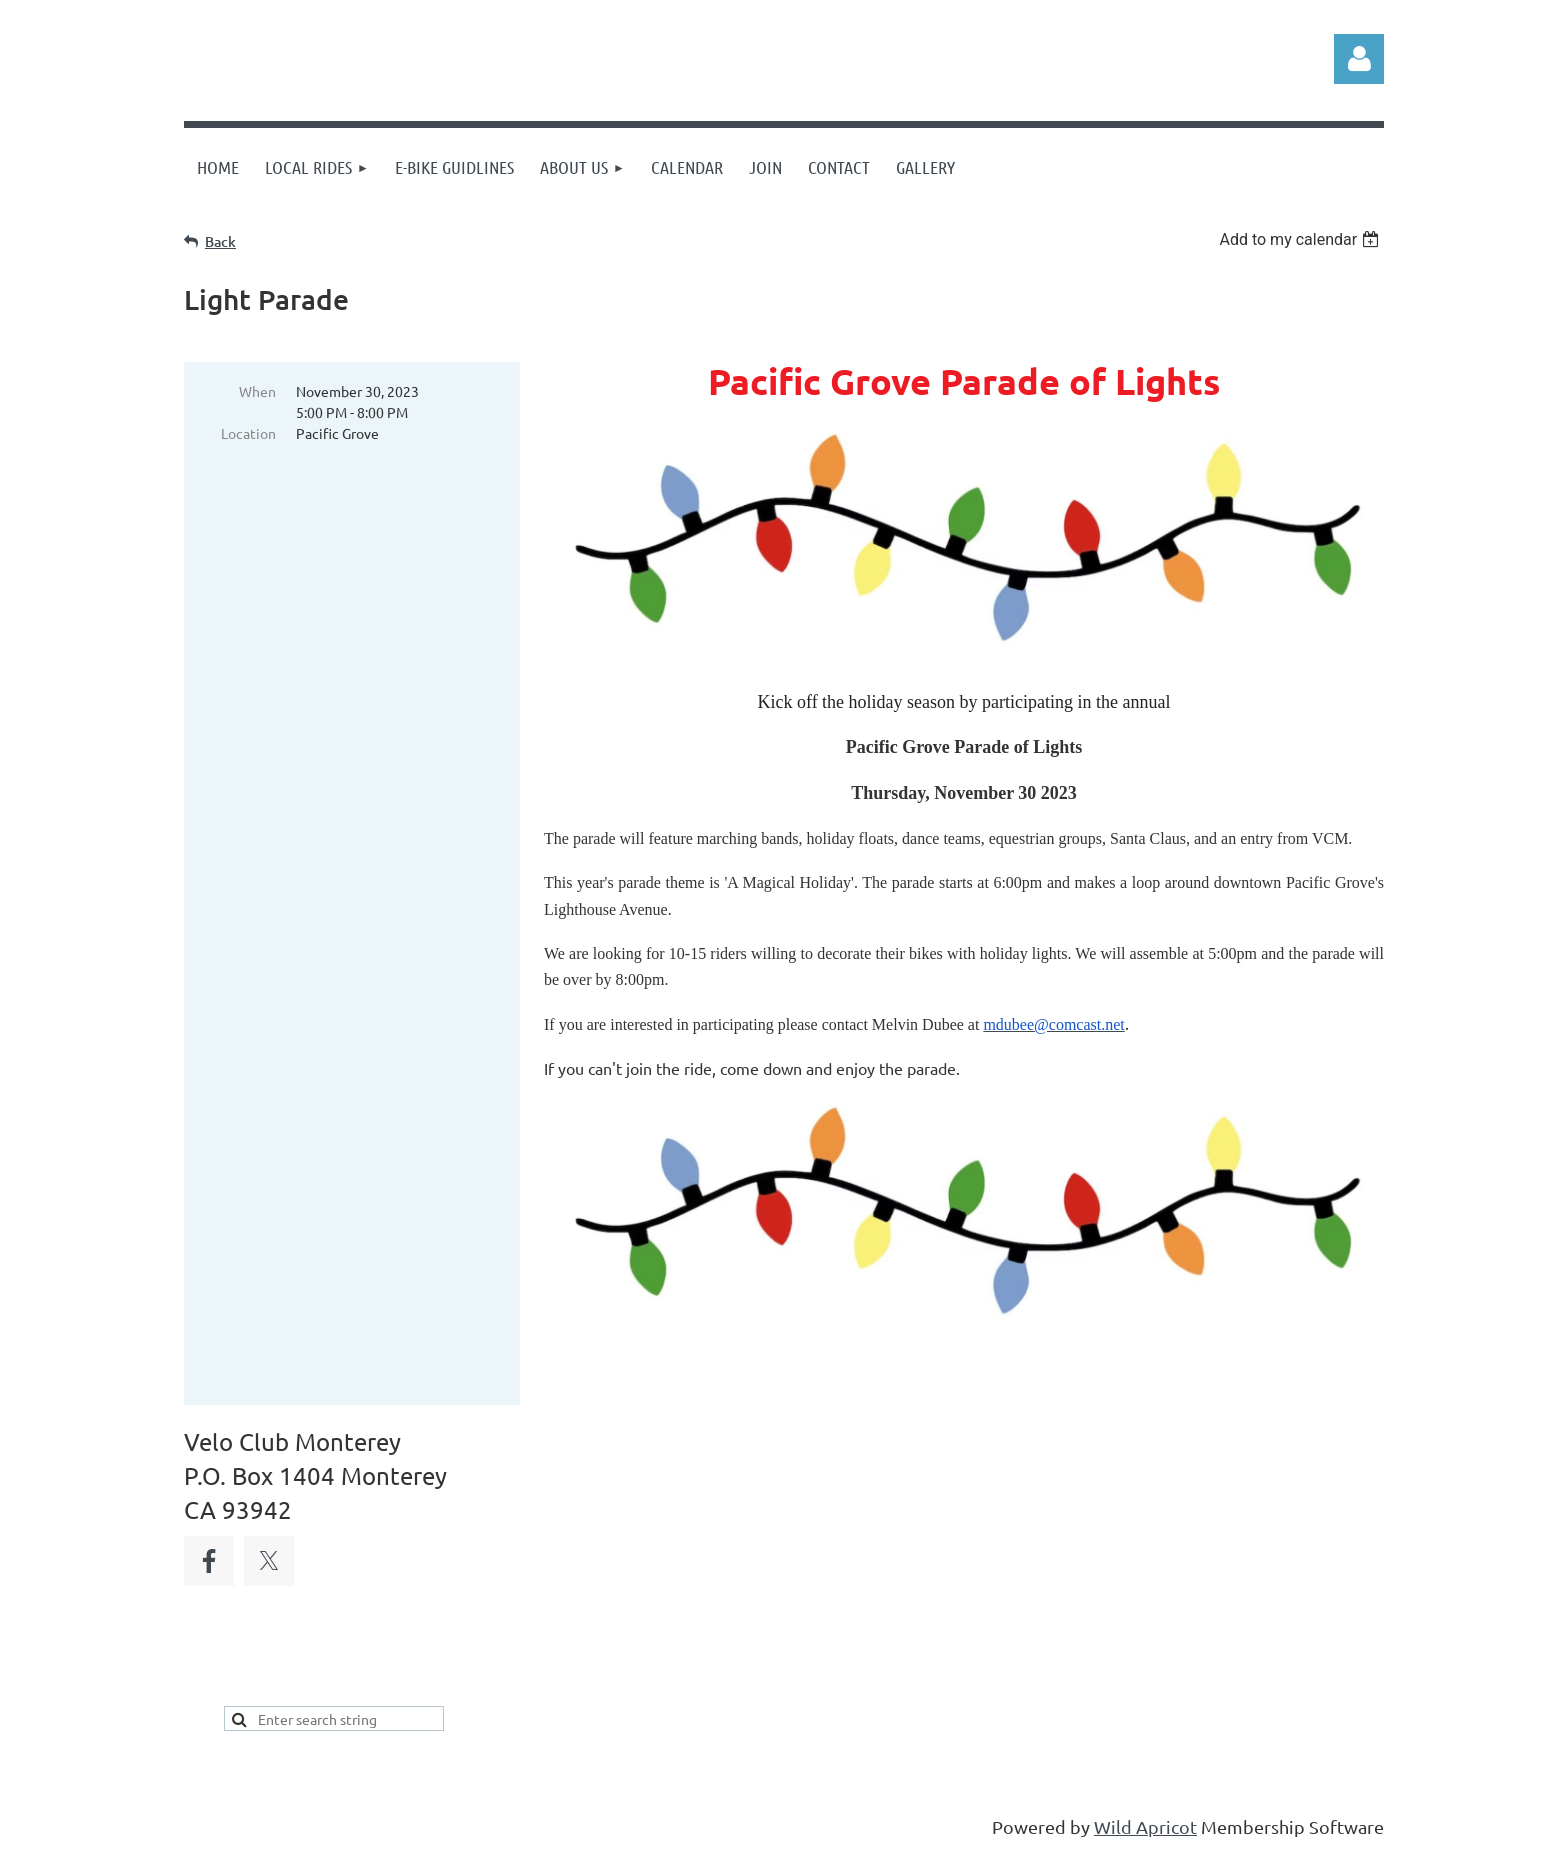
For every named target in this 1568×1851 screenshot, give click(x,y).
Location (248, 433)
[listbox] (1301, 239)
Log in (1359, 59)
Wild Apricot (1145, 1826)
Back (220, 241)
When (257, 391)
